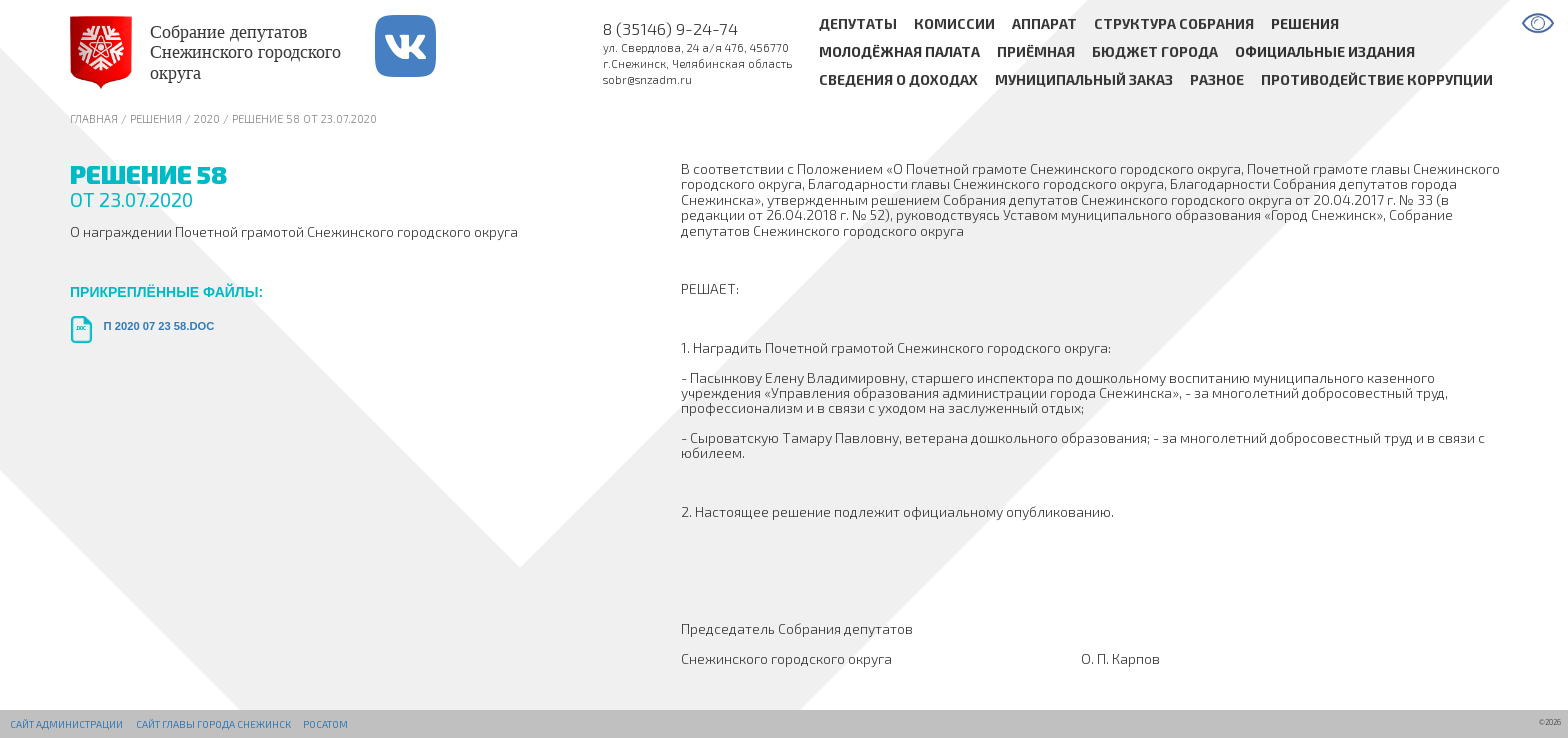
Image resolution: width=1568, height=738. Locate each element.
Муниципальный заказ (1084, 80)
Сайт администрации (66, 724)
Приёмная (1036, 52)
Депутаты (858, 23)
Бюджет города (1155, 52)
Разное (1217, 80)
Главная (94, 118)
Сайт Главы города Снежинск (213, 724)
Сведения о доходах (898, 80)
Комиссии (954, 23)
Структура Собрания (1174, 23)
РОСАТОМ (325, 724)
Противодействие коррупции (1377, 80)
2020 (207, 118)
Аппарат (1044, 23)
